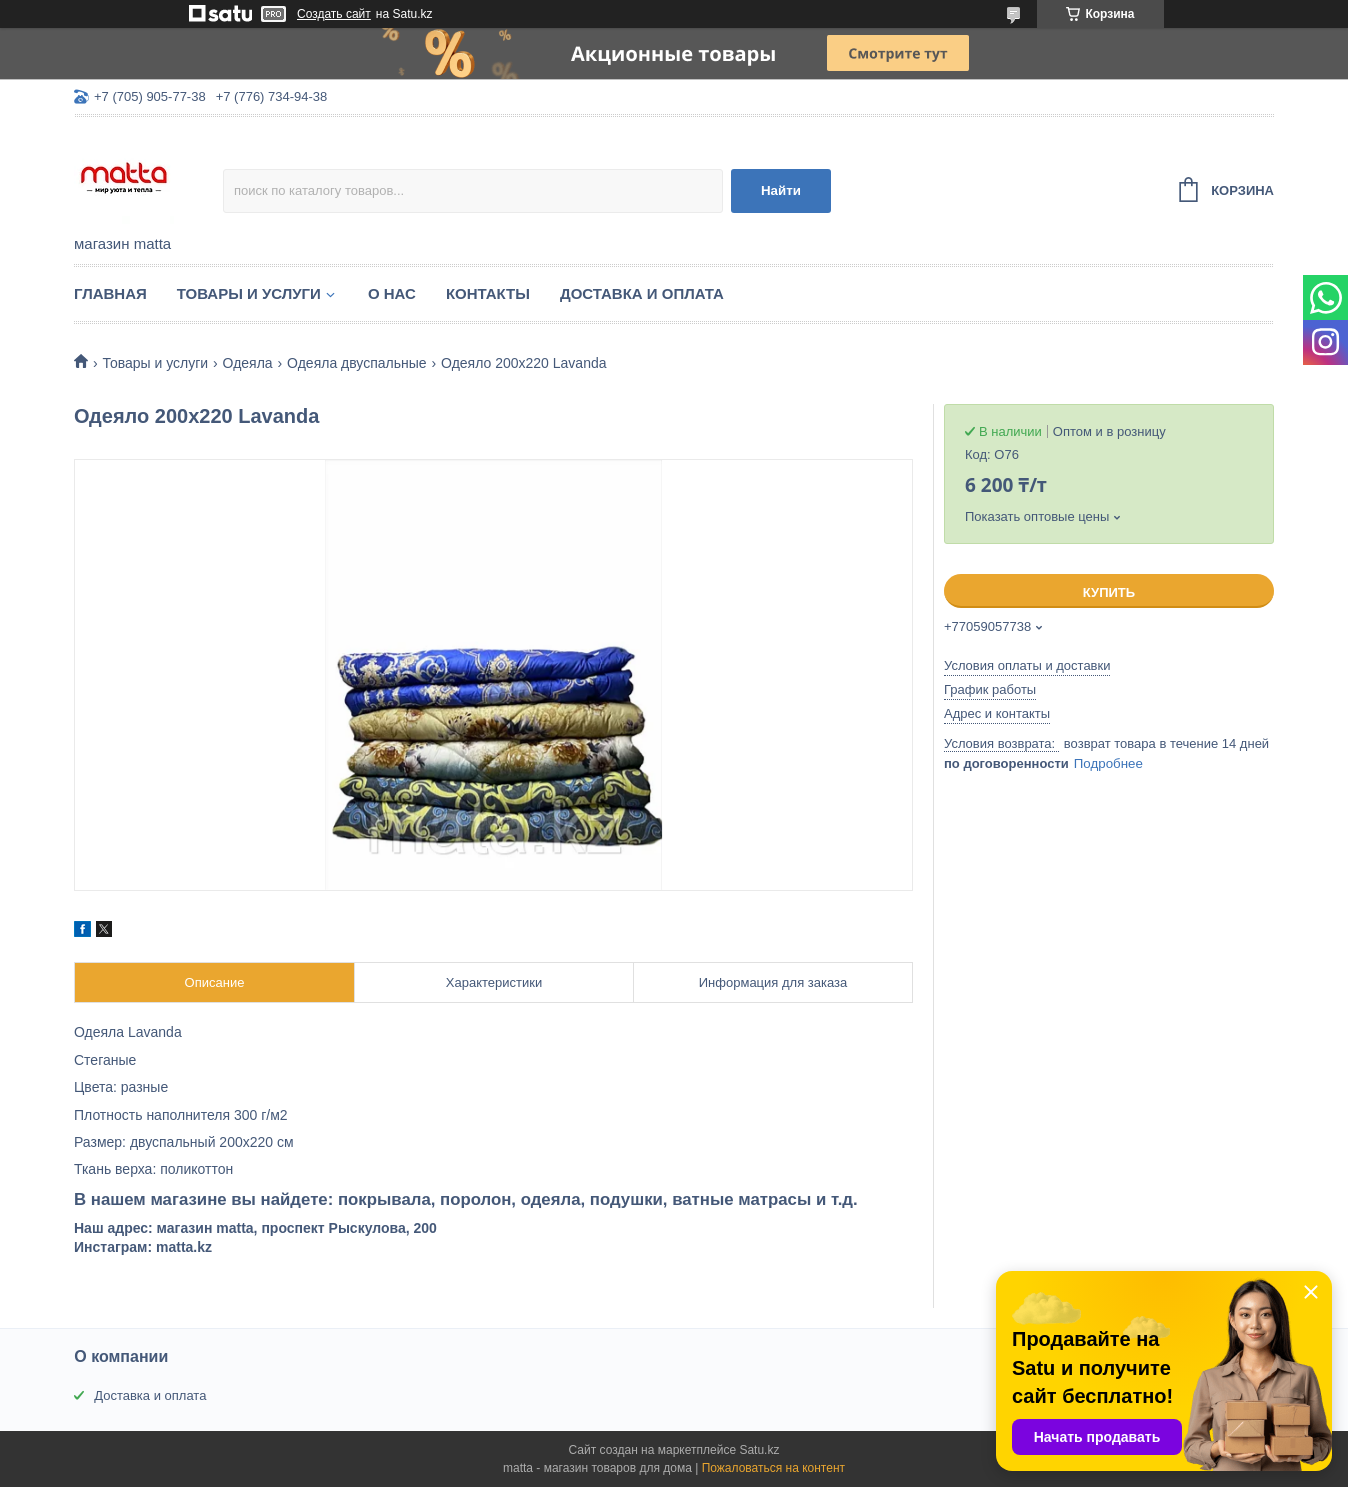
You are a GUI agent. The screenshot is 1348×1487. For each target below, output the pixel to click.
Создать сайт (334, 14)
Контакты (488, 293)
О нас (392, 293)
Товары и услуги (249, 293)
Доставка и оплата (642, 293)
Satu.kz (759, 1450)
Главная (110, 293)
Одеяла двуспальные (357, 363)
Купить (1109, 592)
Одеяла (248, 363)
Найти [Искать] (781, 190)
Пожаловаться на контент (773, 1468)
